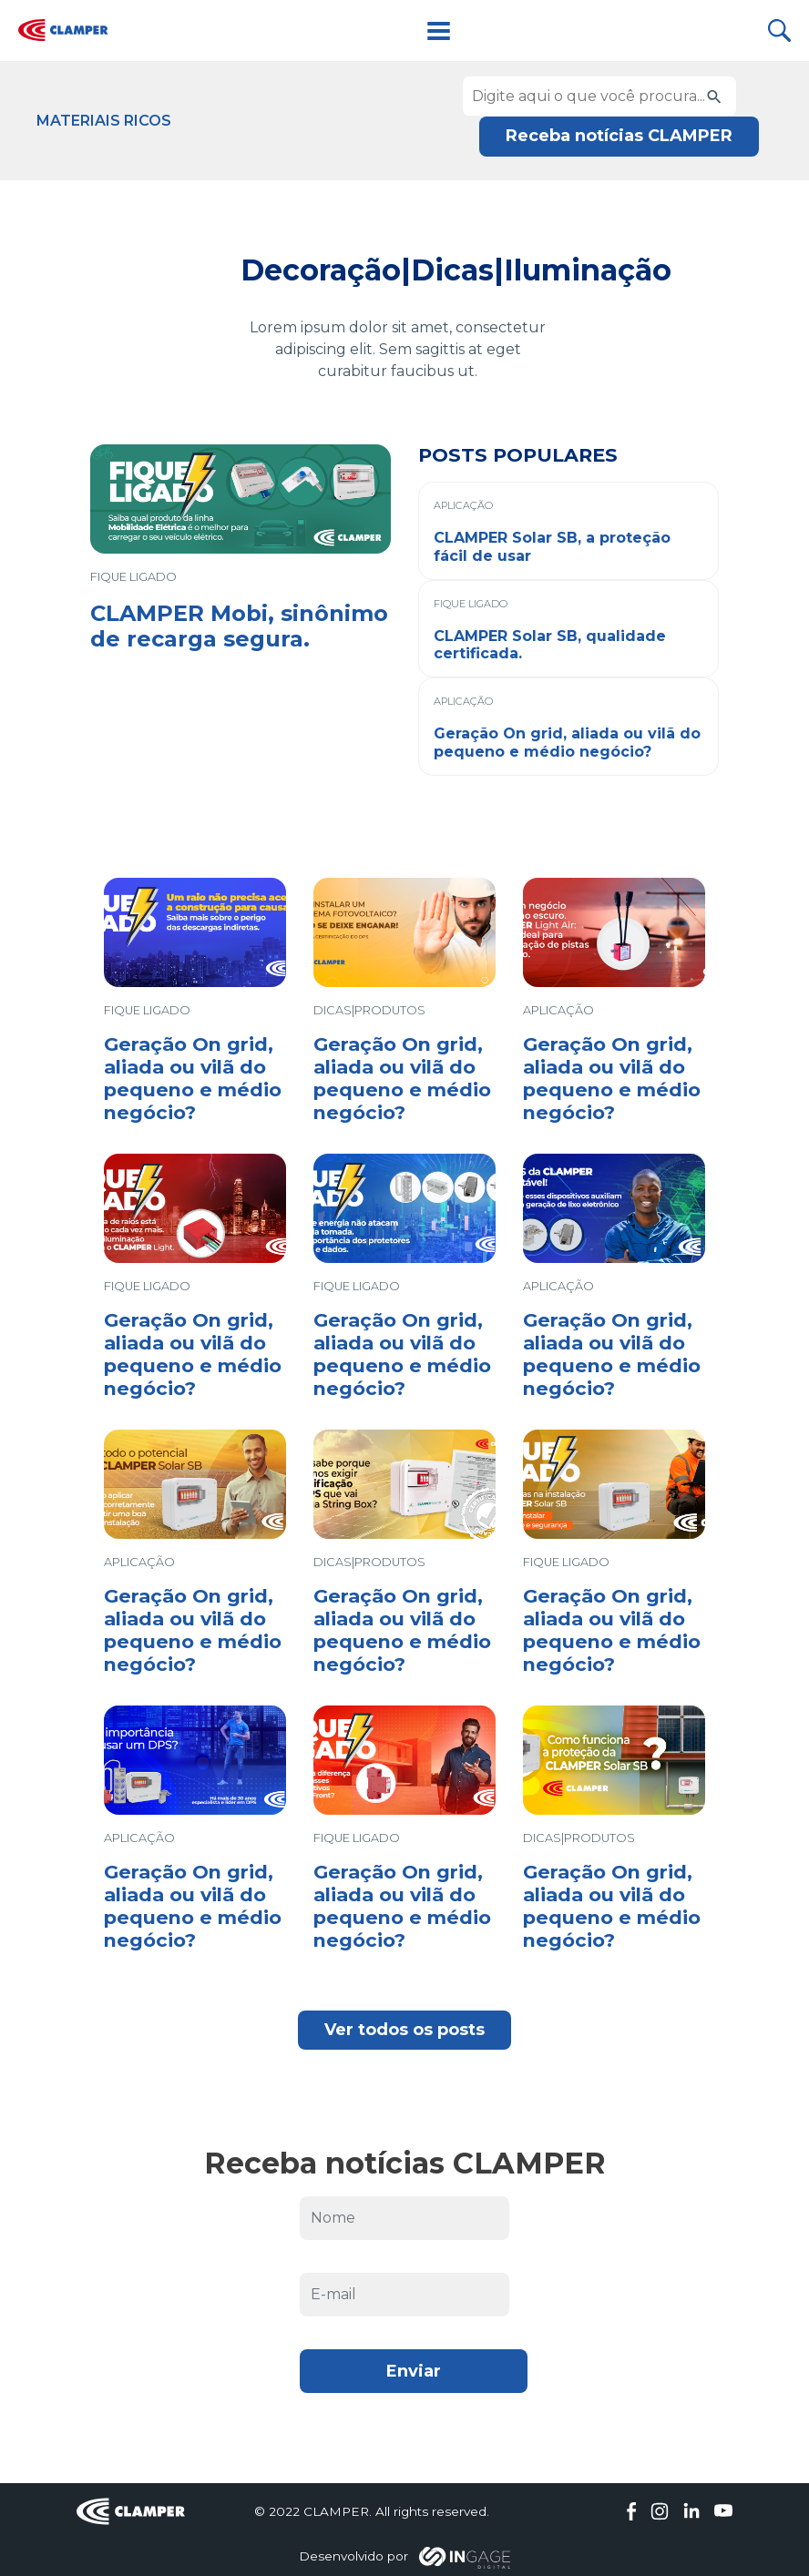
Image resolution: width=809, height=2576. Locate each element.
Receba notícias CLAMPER (619, 136)
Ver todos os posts (404, 2030)
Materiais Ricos (103, 120)
